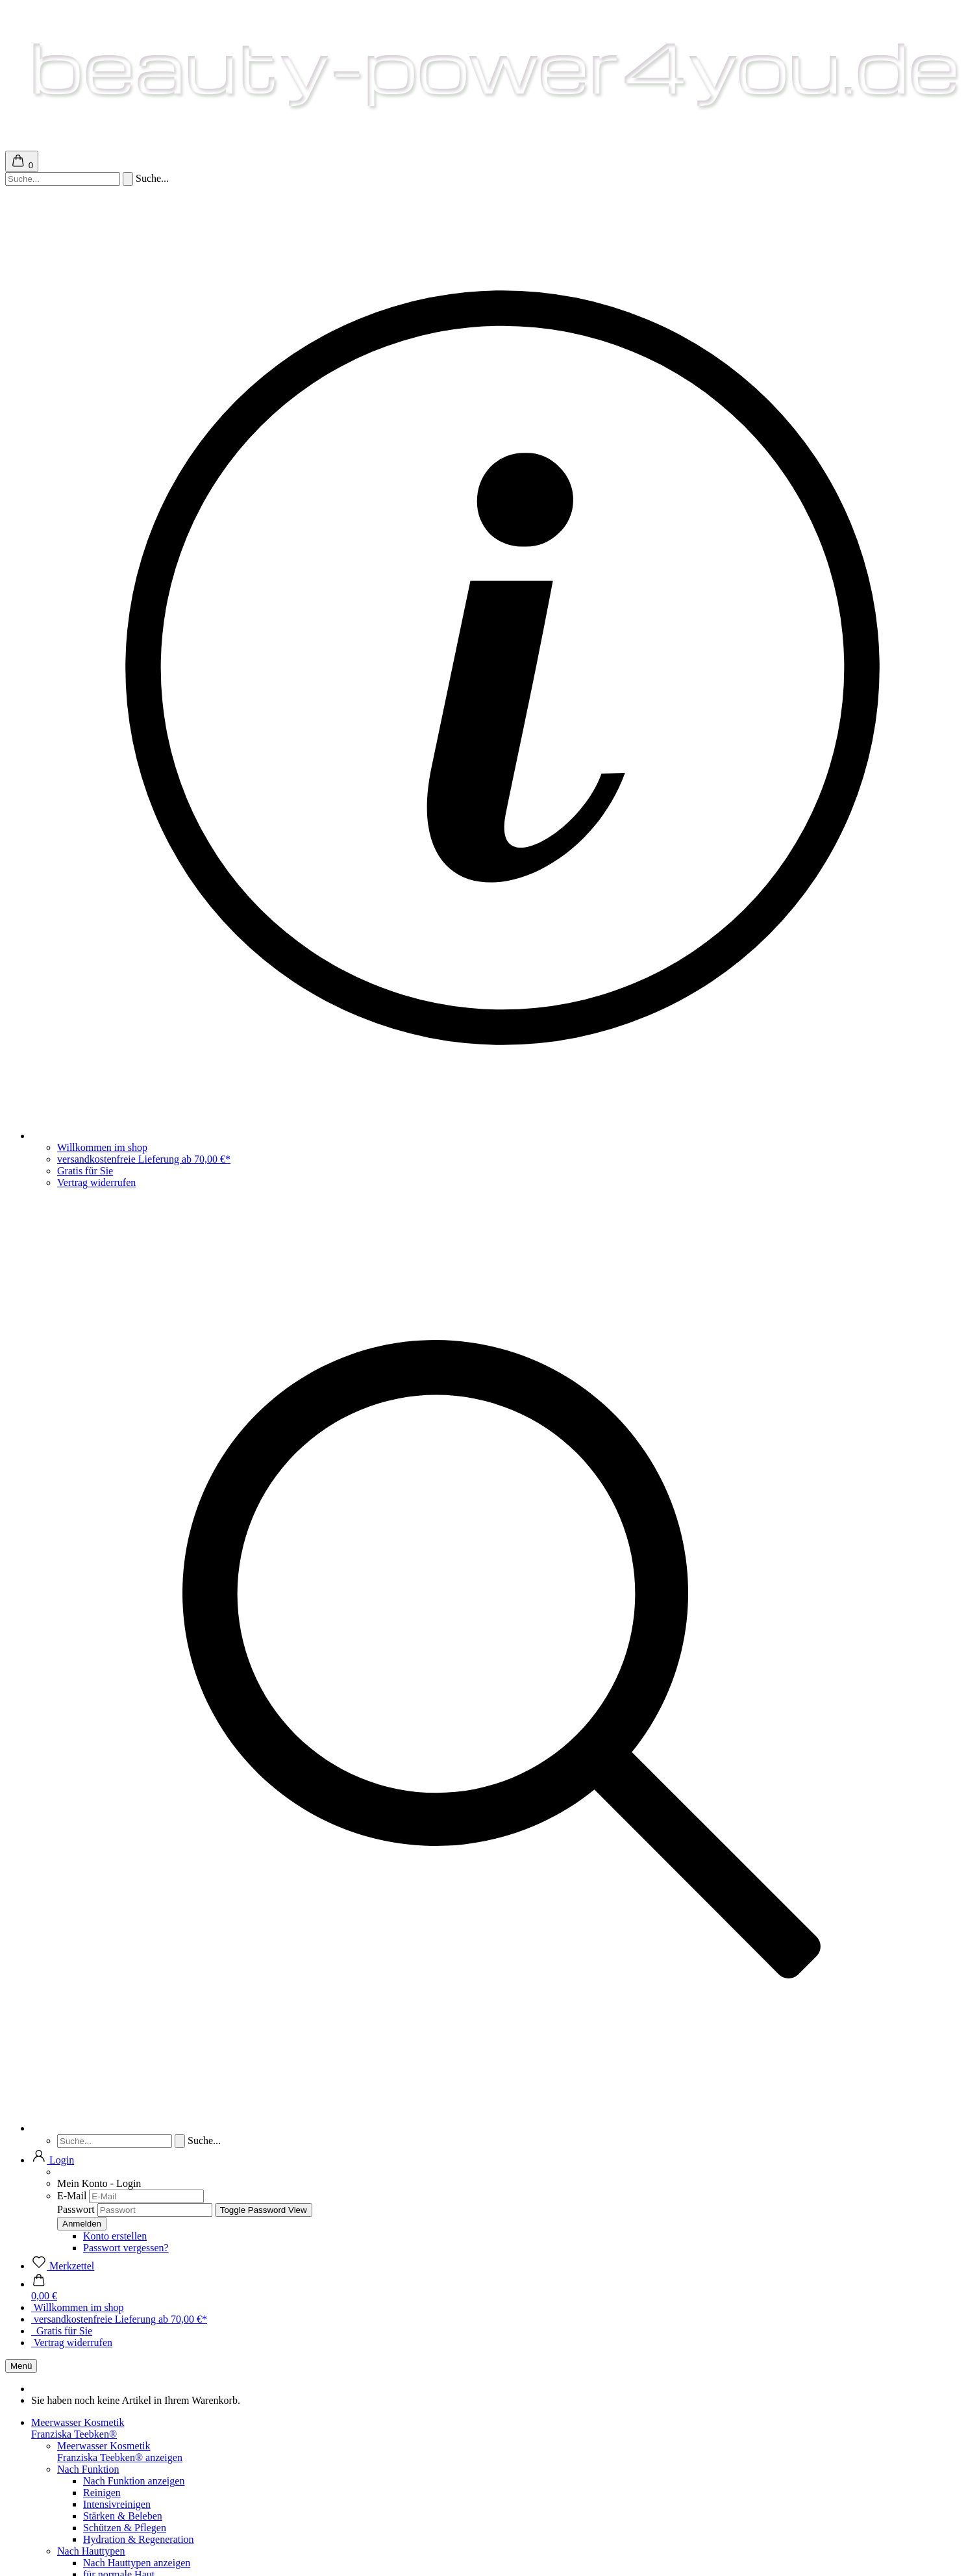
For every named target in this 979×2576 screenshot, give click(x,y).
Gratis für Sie (85, 1170)
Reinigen (102, 2492)
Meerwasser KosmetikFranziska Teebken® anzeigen (119, 2451)
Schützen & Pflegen (124, 2527)
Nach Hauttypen (91, 2551)
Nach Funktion (88, 2469)
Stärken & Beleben (122, 2515)
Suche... (152, 178)
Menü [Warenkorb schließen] (21, 2366)
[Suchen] (128, 179)
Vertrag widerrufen (96, 1182)
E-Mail (71, 2195)
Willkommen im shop (102, 1147)
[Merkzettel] (62, 2265)
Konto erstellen (115, 2235)
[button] (52, 2160)
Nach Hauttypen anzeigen (136, 2562)
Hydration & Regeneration (138, 2539)
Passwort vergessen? (126, 2247)
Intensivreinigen (117, 2504)
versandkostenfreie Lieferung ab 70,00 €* (143, 1159)
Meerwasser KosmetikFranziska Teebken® (78, 2428)
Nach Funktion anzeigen (133, 2480)
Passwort (76, 2209)
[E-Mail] (146, 2196)
